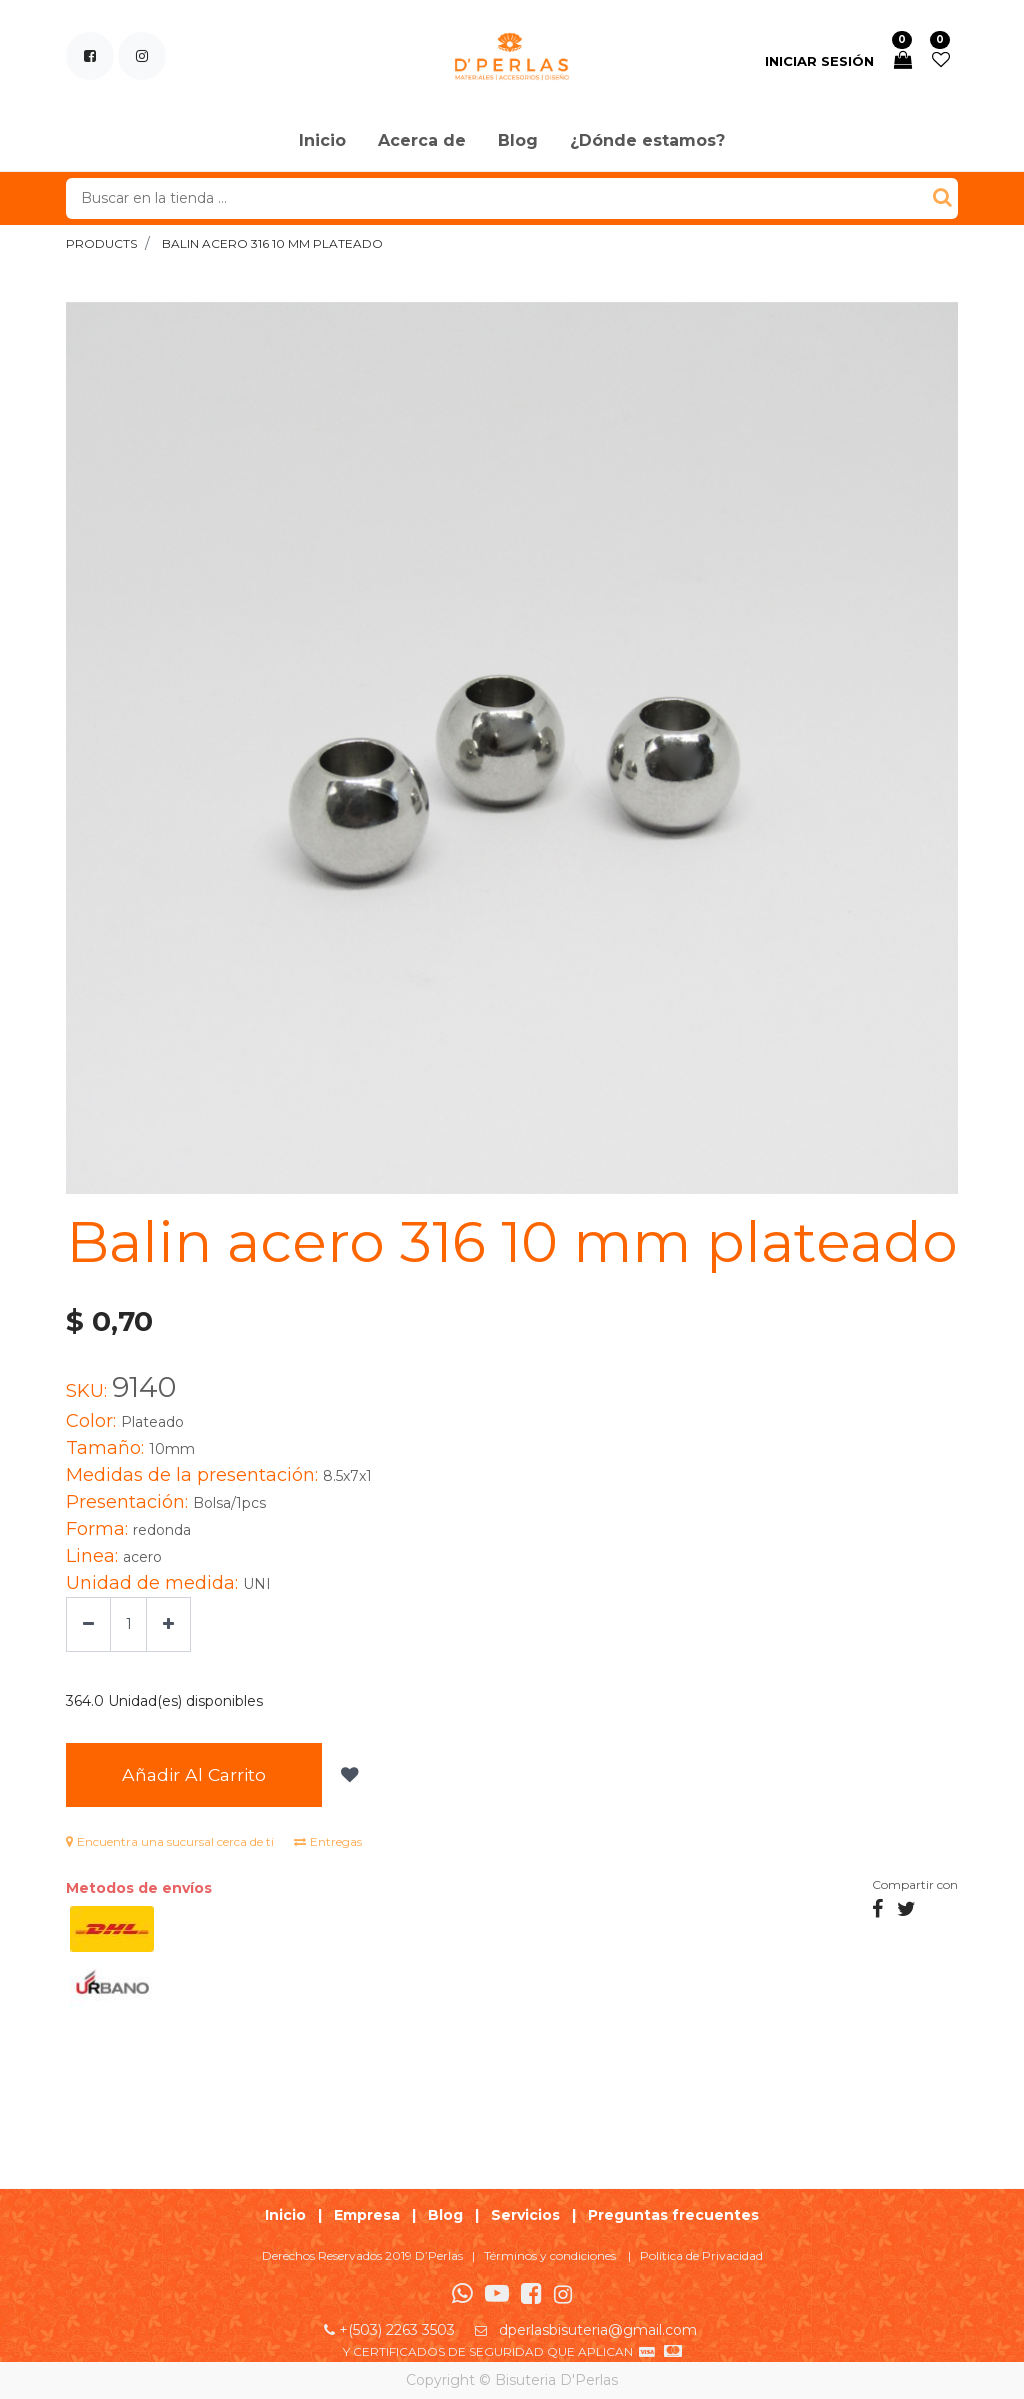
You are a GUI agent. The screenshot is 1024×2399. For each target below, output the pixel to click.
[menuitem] (322, 142)
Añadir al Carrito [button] (194, 1774)
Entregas (328, 1841)
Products (101, 243)
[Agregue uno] (168, 1624)
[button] (347, 1775)
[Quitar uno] (88, 1624)
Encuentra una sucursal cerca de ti (170, 1841)
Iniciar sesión (819, 61)
